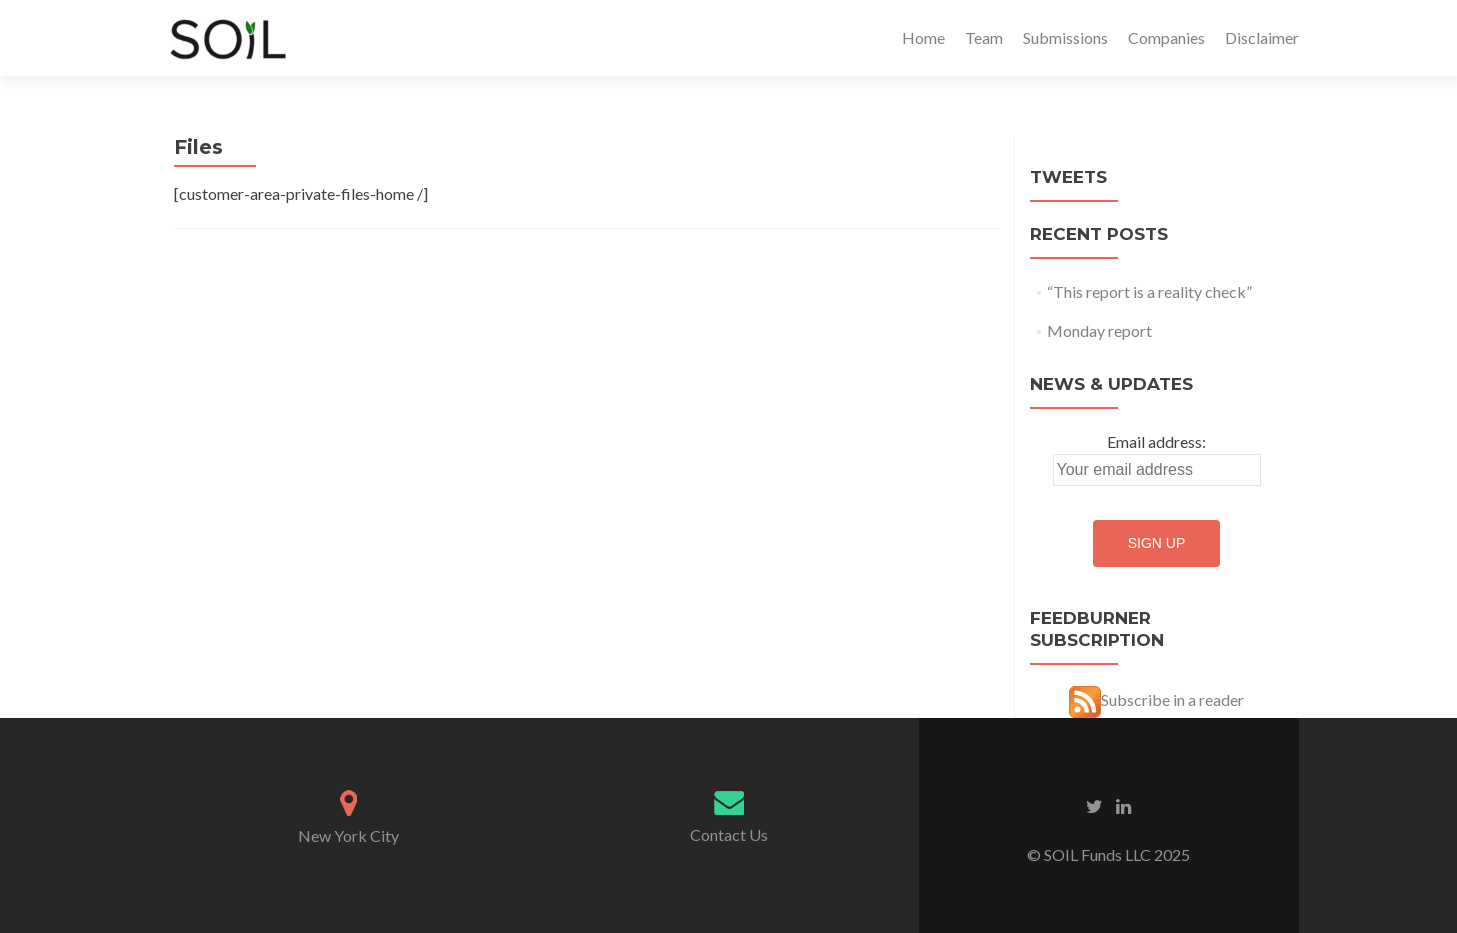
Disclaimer (1262, 37)
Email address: (1156, 441)
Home (923, 37)
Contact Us (729, 834)
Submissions (1065, 37)
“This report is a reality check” (1149, 291)
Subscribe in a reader (1172, 699)
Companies (1166, 37)
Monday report (1099, 330)
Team (984, 37)
